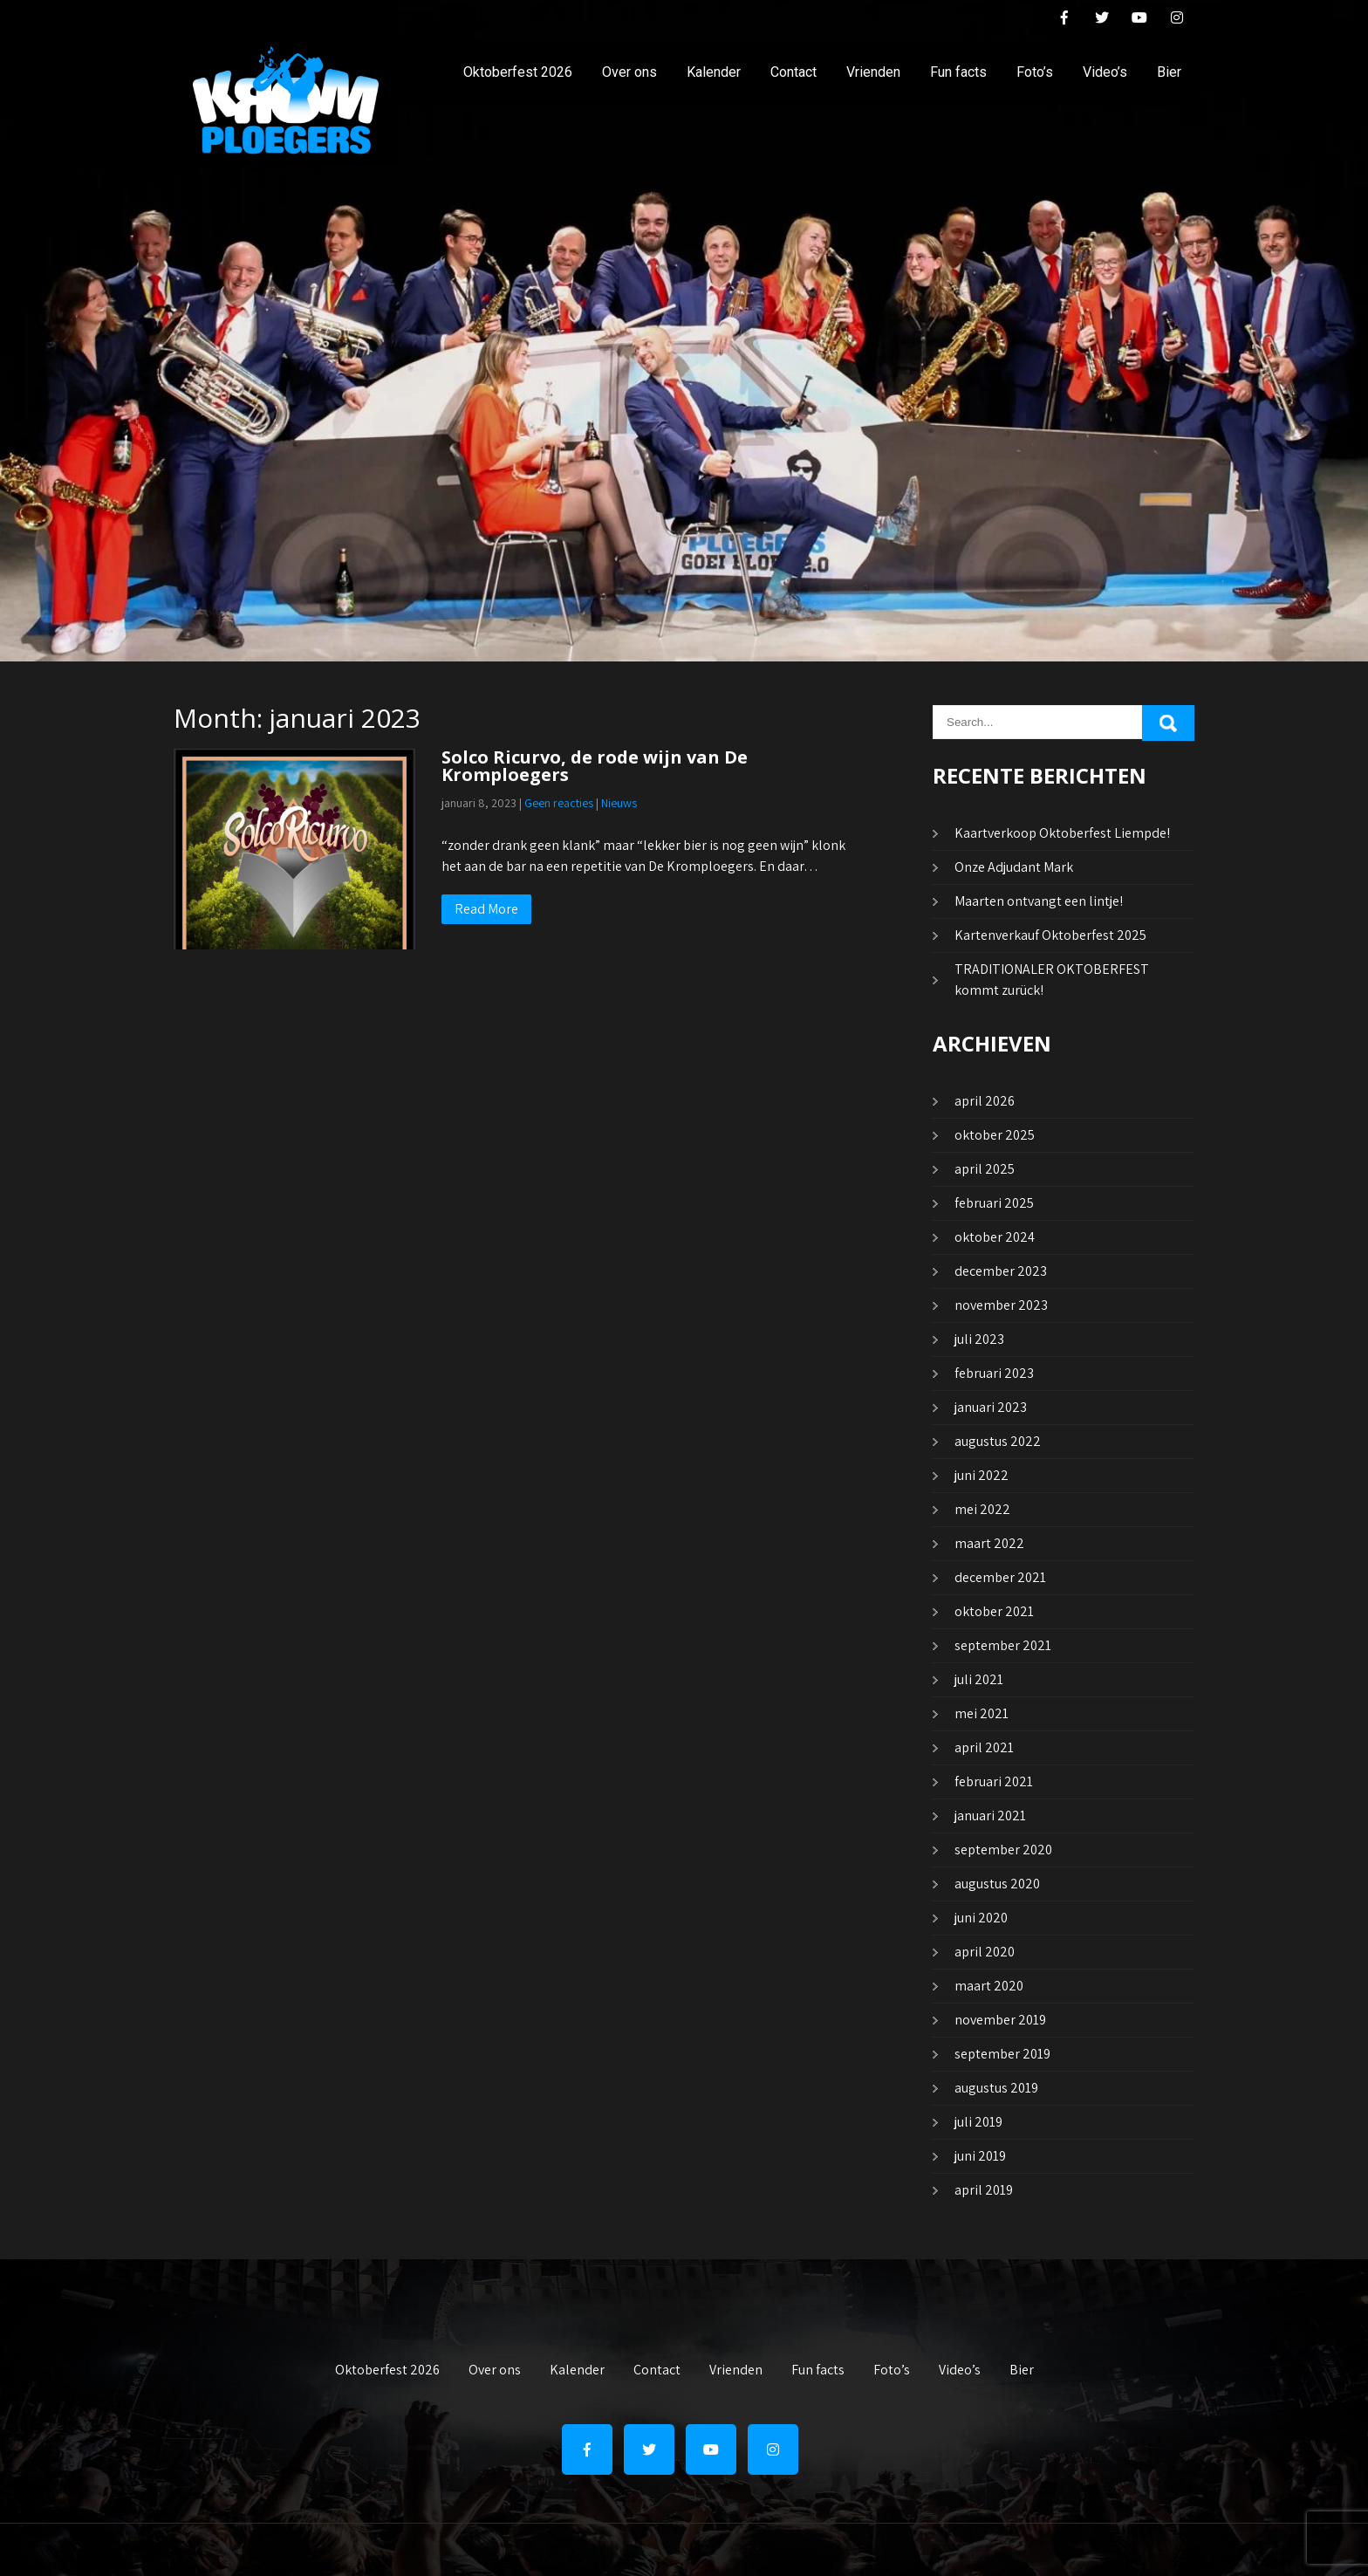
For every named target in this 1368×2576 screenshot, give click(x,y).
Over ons (629, 72)
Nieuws (619, 803)
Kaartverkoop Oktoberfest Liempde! (1062, 833)
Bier (1169, 72)
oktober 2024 (994, 1237)
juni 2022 (981, 1475)
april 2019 (983, 2190)
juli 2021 (978, 1679)
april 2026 (984, 1101)
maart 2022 (989, 1543)
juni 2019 (980, 2156)
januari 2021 (990, 1815)
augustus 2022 (997, 1441)
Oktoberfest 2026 (517, 72)
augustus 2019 (996, 2088)
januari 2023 (990, 1407)
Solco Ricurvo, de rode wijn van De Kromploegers (594, 765)
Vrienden (873, 72)
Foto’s (1034, 72)
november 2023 (1001, 1305)
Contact (793, 72)
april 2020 (984, 1951)
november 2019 (1000, 2020)
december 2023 (1000, 1271)
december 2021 (1000, 1577)
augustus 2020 (997, 1883)
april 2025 (984, 1169)
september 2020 (1003, 1849)
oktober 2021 (994, 1611)
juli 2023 (979, 1339)
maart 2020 (988, 1986)
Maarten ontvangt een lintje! (1038, 901)
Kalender (714, 72)
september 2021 (1002, 1645)
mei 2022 (982, 1509)
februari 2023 (994, 1373)
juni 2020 (981, 1917)
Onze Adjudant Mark (1013, 867)
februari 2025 (994, 1203)
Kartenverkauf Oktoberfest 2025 (1050, 935)
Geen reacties (558, 803)
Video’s (1105, 72)
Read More (486, 909)
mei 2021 (981, 1713)
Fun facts (958, 72)
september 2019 (1002, 2054)
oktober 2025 (994, 1135)
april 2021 (984, 1747)
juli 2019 (978, 2122)
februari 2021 (993, 1781)
